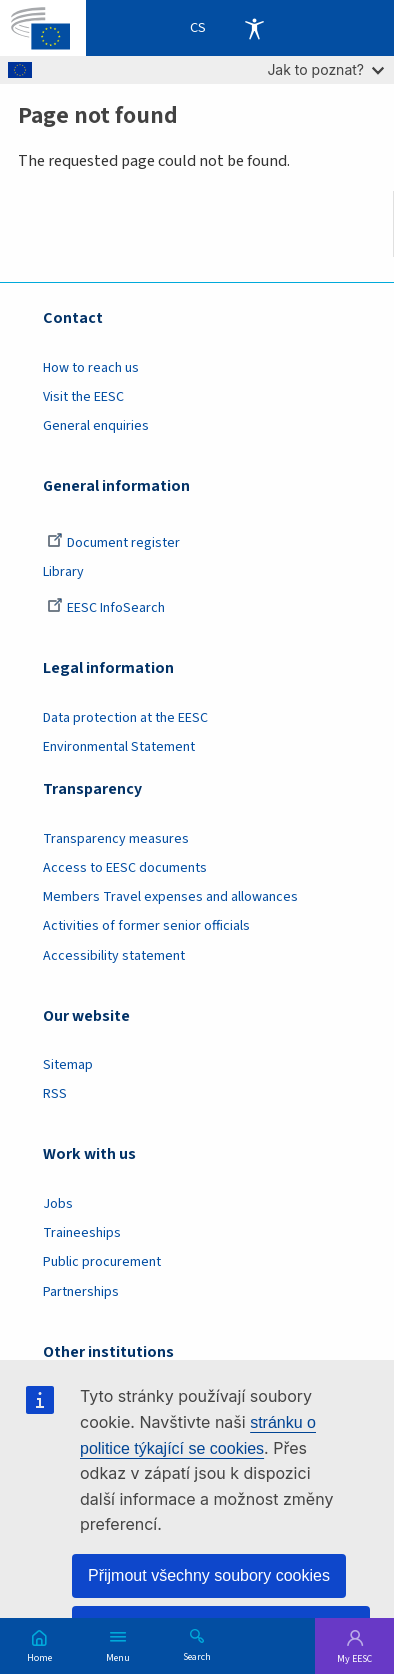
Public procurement (102, 1262)
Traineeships (82, 1233)
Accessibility (254, 28)
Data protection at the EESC (125, 718)
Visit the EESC (83, 397)
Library (63, 572)
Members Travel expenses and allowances (170, 897)
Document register (113, 543)
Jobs (58, 1204)
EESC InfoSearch (106, 608)
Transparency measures (116, 839)
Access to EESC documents (125, 868)
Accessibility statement (114, 956)
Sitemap (68, 1065)
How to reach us (91, 368)
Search (197, 1656)
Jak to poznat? (325, 69)
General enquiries (96, 426)
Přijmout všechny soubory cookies (209, 1575)
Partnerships (81, 1292)
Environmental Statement (119, 747)
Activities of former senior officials (146, 926)
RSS (55, 1094)
